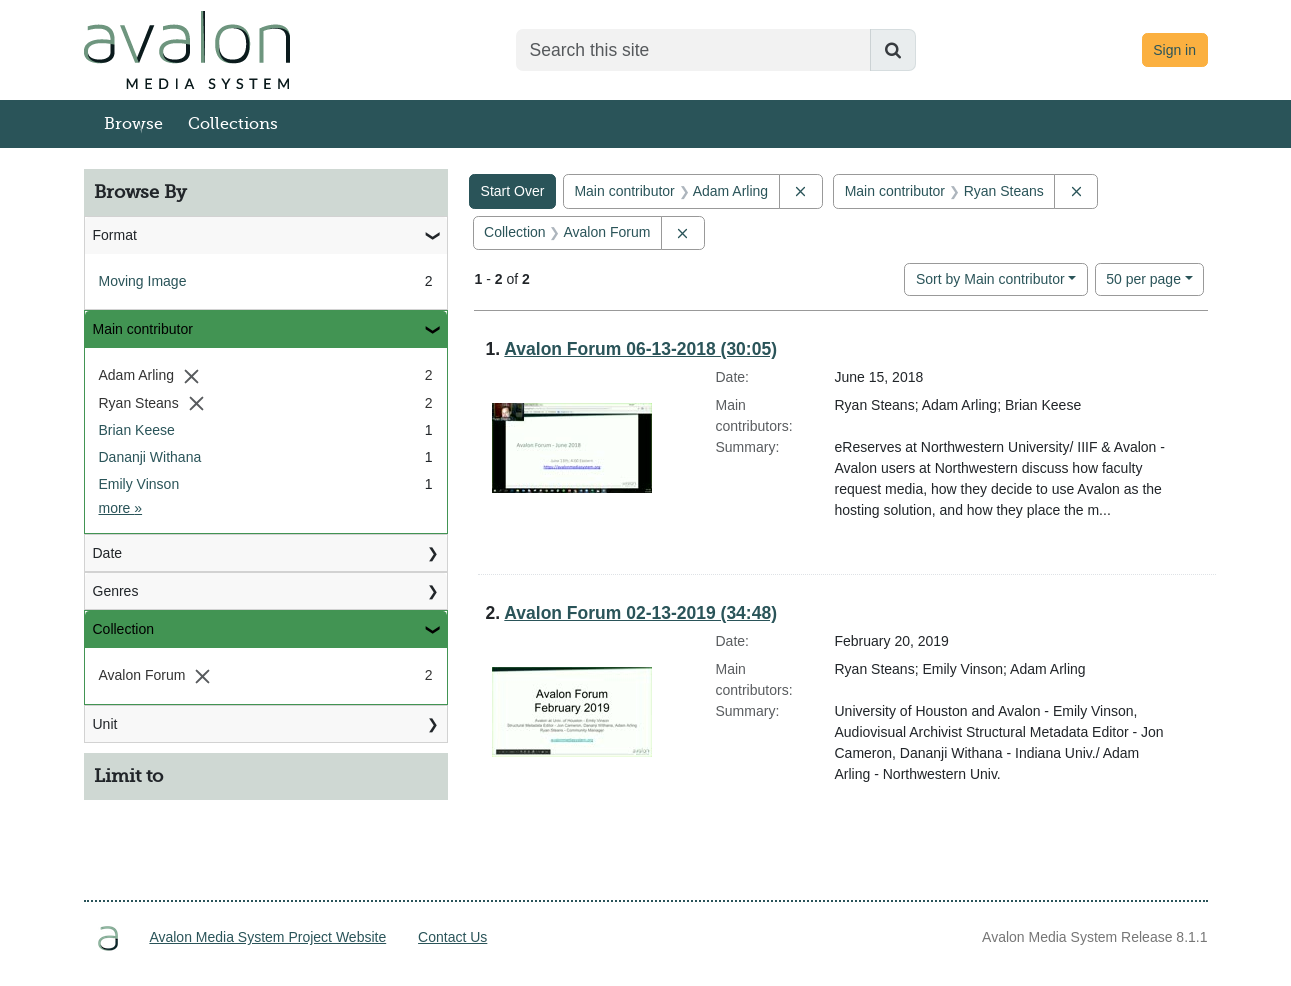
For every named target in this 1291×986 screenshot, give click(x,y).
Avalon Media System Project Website (267, 937)
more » (121, 508)
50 (1143, 277)
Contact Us (452, 937)
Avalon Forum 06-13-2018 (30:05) (640, 349)
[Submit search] (893, 50)
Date (108, 553)
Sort (990, 279)
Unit (105, 724)
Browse (133, 124)
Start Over (513, 191)
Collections (233, 124)
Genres (116, 591)
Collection (123, 629)
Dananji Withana (150, 457)
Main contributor (143, 329)
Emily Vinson (139, 484)
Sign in (1174, 50)
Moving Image (143, 281)
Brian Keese (137, 430)
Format (115, 235)
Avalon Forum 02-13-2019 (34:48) (640, 613)
